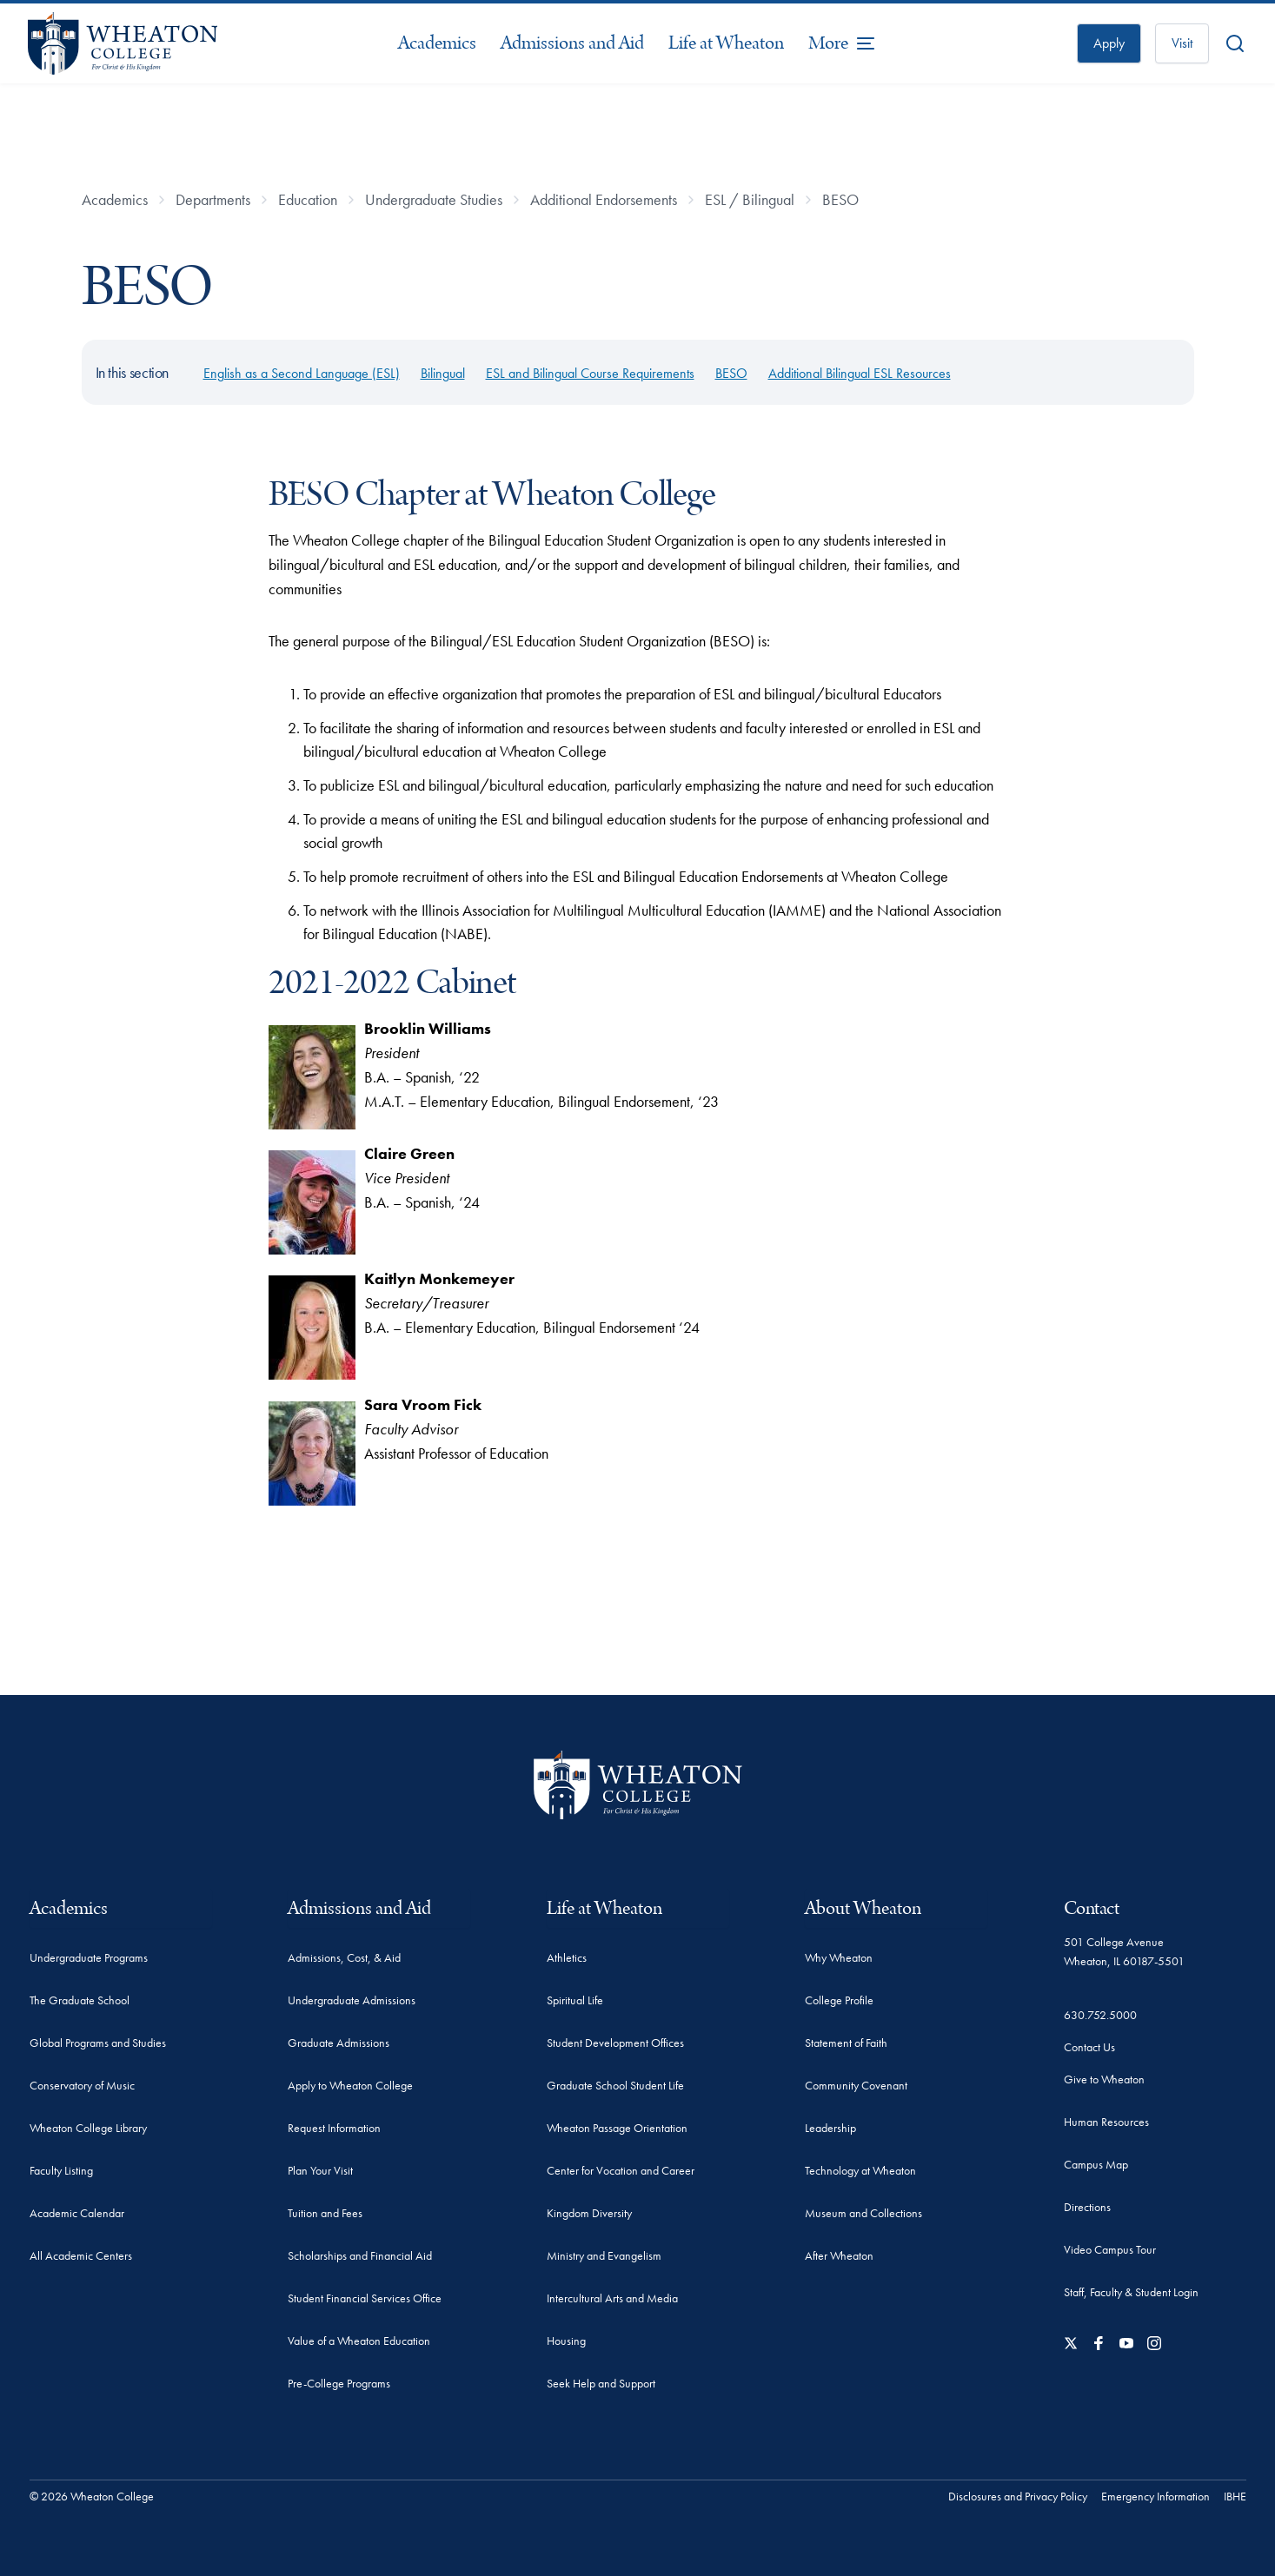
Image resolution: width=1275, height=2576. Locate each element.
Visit (1182, 43)
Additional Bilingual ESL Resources (859, 373)
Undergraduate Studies (433, 199)
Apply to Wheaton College (350, 2085)
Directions (1087, 2207)
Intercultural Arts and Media (612, 2298)
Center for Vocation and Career (620, 2170)
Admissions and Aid (572, 43)
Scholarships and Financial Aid (360, 2255)
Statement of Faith (846, 2042)
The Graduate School (79, 2000)
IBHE (1235, 2496)
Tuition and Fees (325, 2213)
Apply (1109, 43)
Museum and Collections (863, 2213)
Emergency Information (1155, 2496)
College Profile (839, 2000)
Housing (566, 2340)
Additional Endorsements (603, 199)
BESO (840, 199)
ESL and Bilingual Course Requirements (590, 373)
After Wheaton (839, 2255)
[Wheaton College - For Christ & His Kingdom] (638, 1785)
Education (307, 199)
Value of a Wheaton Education (359, 2340)
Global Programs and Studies (98, 2042)
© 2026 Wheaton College (92, 2496)
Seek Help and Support (601, 2383)
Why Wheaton (839, 1957)
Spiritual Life (575, 2000)
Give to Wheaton (1104, 2079)
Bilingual (443, 373)
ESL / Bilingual (749, 199)
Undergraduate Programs (89, 1957)
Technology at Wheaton (860, 2170)
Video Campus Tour (1110, 2249)
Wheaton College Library (88, 2128)
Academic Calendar (77, 2213)
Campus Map (1096, 2164)
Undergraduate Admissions (351, 2000)
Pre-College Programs (339, 2383)
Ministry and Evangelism (604, 2255)
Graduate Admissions (338, 2042)
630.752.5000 (1100, 2015)
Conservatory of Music (82, 2085)
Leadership (830, 2128)
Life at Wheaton (726, 43)
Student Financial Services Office (365, 2298)
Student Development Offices (615, 2042)
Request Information (334, 2128)
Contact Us (1089, 2047)
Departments (213, 199)
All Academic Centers (81, 2255)
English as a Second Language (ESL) (301, 373)
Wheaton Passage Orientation (617, 2128)
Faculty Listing (61, 2170)
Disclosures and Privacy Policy (1017, 2496)
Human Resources (1106, 2121)
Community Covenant (856, 2085)
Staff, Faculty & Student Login (1131, 2292)
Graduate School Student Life (615, 2085)
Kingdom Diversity (589, 2213)
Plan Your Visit (320, 2170)
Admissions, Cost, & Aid (344, 1957)
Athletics (567, 1957)
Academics (437, 43)
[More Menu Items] (842, 43)
